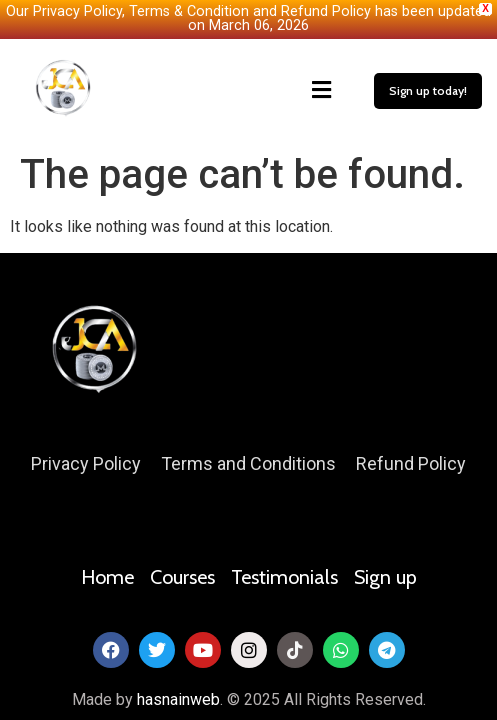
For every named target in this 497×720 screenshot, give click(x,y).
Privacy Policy (86, 462)
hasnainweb (178, 697)
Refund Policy (411, 462)
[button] (235, 89)
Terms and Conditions (248, 462)
